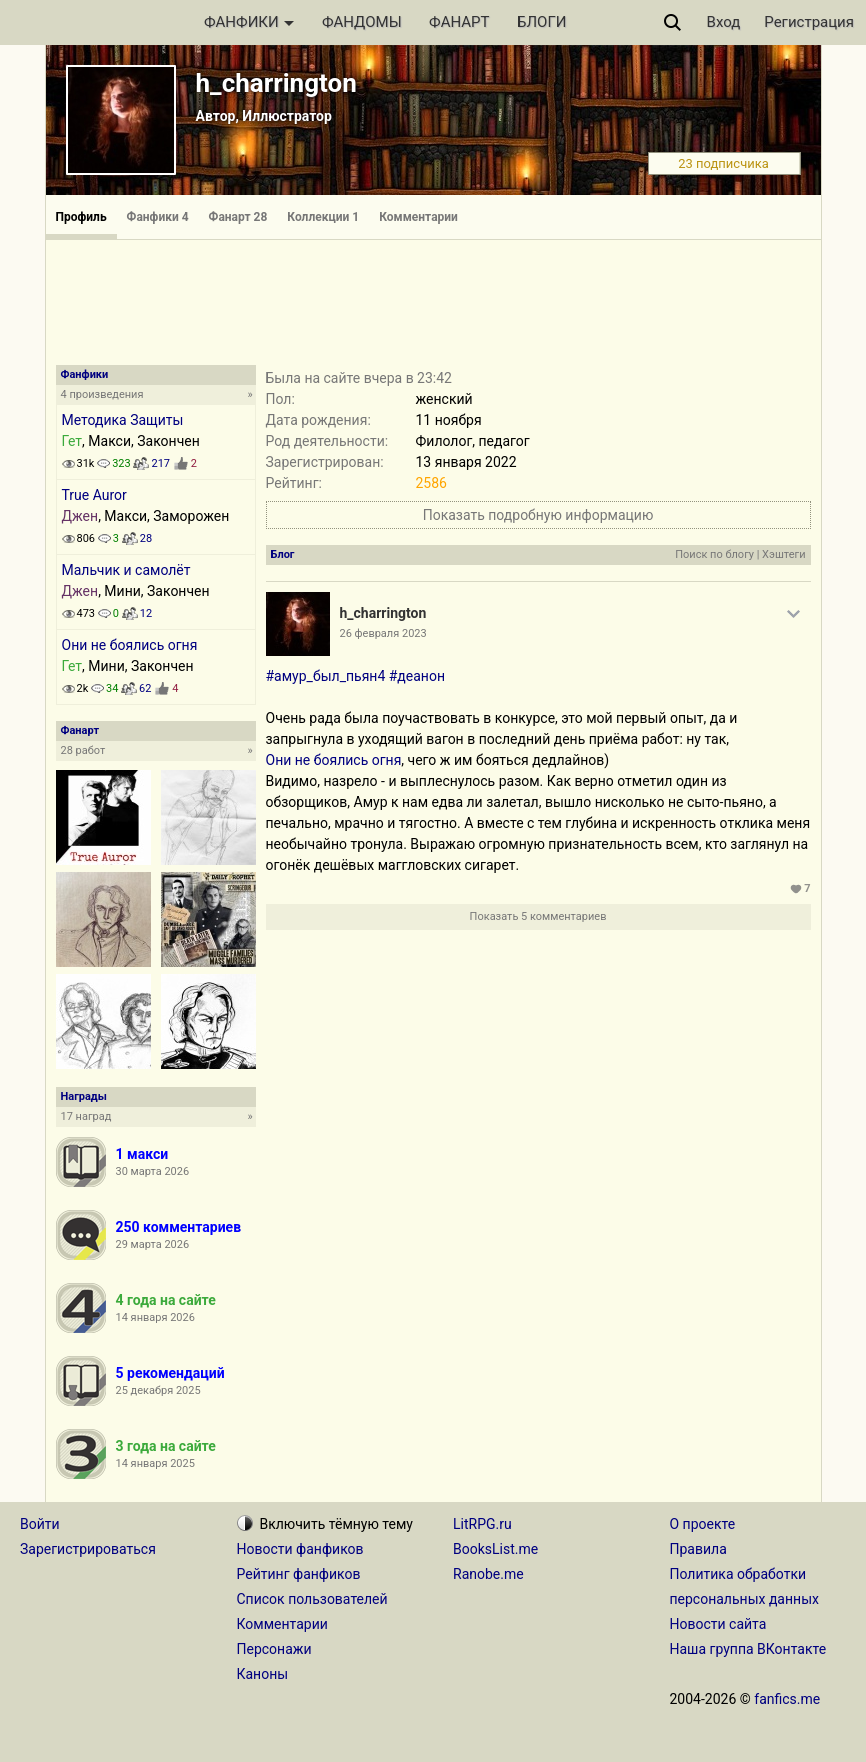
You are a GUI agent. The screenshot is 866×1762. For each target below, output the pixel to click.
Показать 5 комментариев (538, 916)
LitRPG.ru (482, 1524)
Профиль (81, 217)
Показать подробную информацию (538, 515)
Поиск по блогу (714, 554)
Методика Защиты (123, 420)
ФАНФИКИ (249, 22)
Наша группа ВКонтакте (748, 1649)
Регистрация (809, 22)
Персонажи (274, 1649)
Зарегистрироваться (88, 1549)
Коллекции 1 (323, 217)
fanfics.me (787, 1699)
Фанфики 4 (158, 217)
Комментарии (418, 217)
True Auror (94, 495)
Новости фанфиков (300, 1549)
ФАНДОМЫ (362, 22)
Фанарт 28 (238, 217)
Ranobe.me (488, 1574)
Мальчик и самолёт (126, 570)
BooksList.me (495, 1549)
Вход (724, 22)
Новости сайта (718, 1624)
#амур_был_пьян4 (326, 676)
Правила (698, 1549)
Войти (40, 1524)
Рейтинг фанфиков (299, 1574)
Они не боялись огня (130, 645)
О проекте (703, 1524)
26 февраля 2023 (383, 633)
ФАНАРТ (459, 22)
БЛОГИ (541, 22)
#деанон (417, 676)
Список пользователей (312, 1599)
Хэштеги (783, 554)
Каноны (263, 1674)
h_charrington (276, 83)
